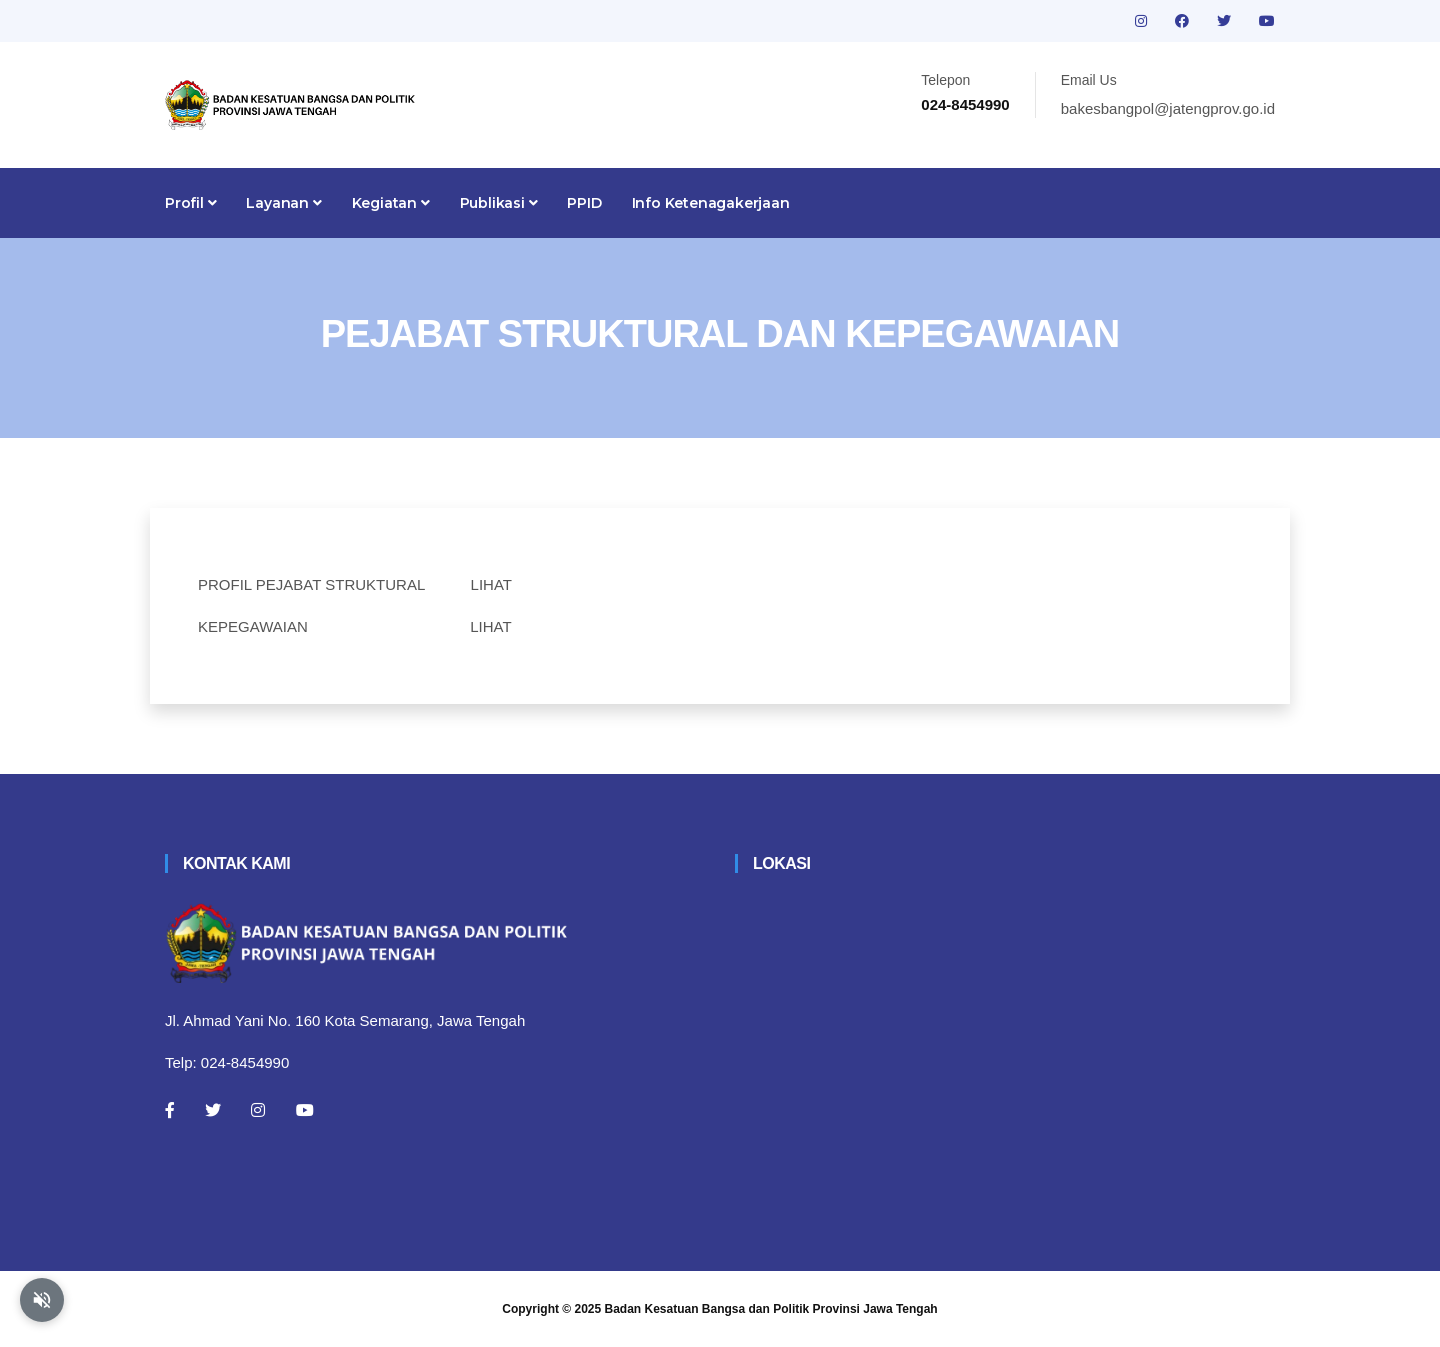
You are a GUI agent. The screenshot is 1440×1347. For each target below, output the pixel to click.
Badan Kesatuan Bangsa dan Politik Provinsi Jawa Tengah (771, 1309)
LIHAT (491, 584)
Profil (190, 203)
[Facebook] (170, 1110)
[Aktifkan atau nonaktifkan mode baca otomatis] (42, 1300)
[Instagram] (258, 1110)
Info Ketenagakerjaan (711, 203)
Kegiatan (391, 203)
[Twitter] (213, 1110)
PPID (584, 203)
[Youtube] (305, 1110)
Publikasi (499, 203)
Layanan (283, 203)
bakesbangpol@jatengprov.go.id (1168, 108)
